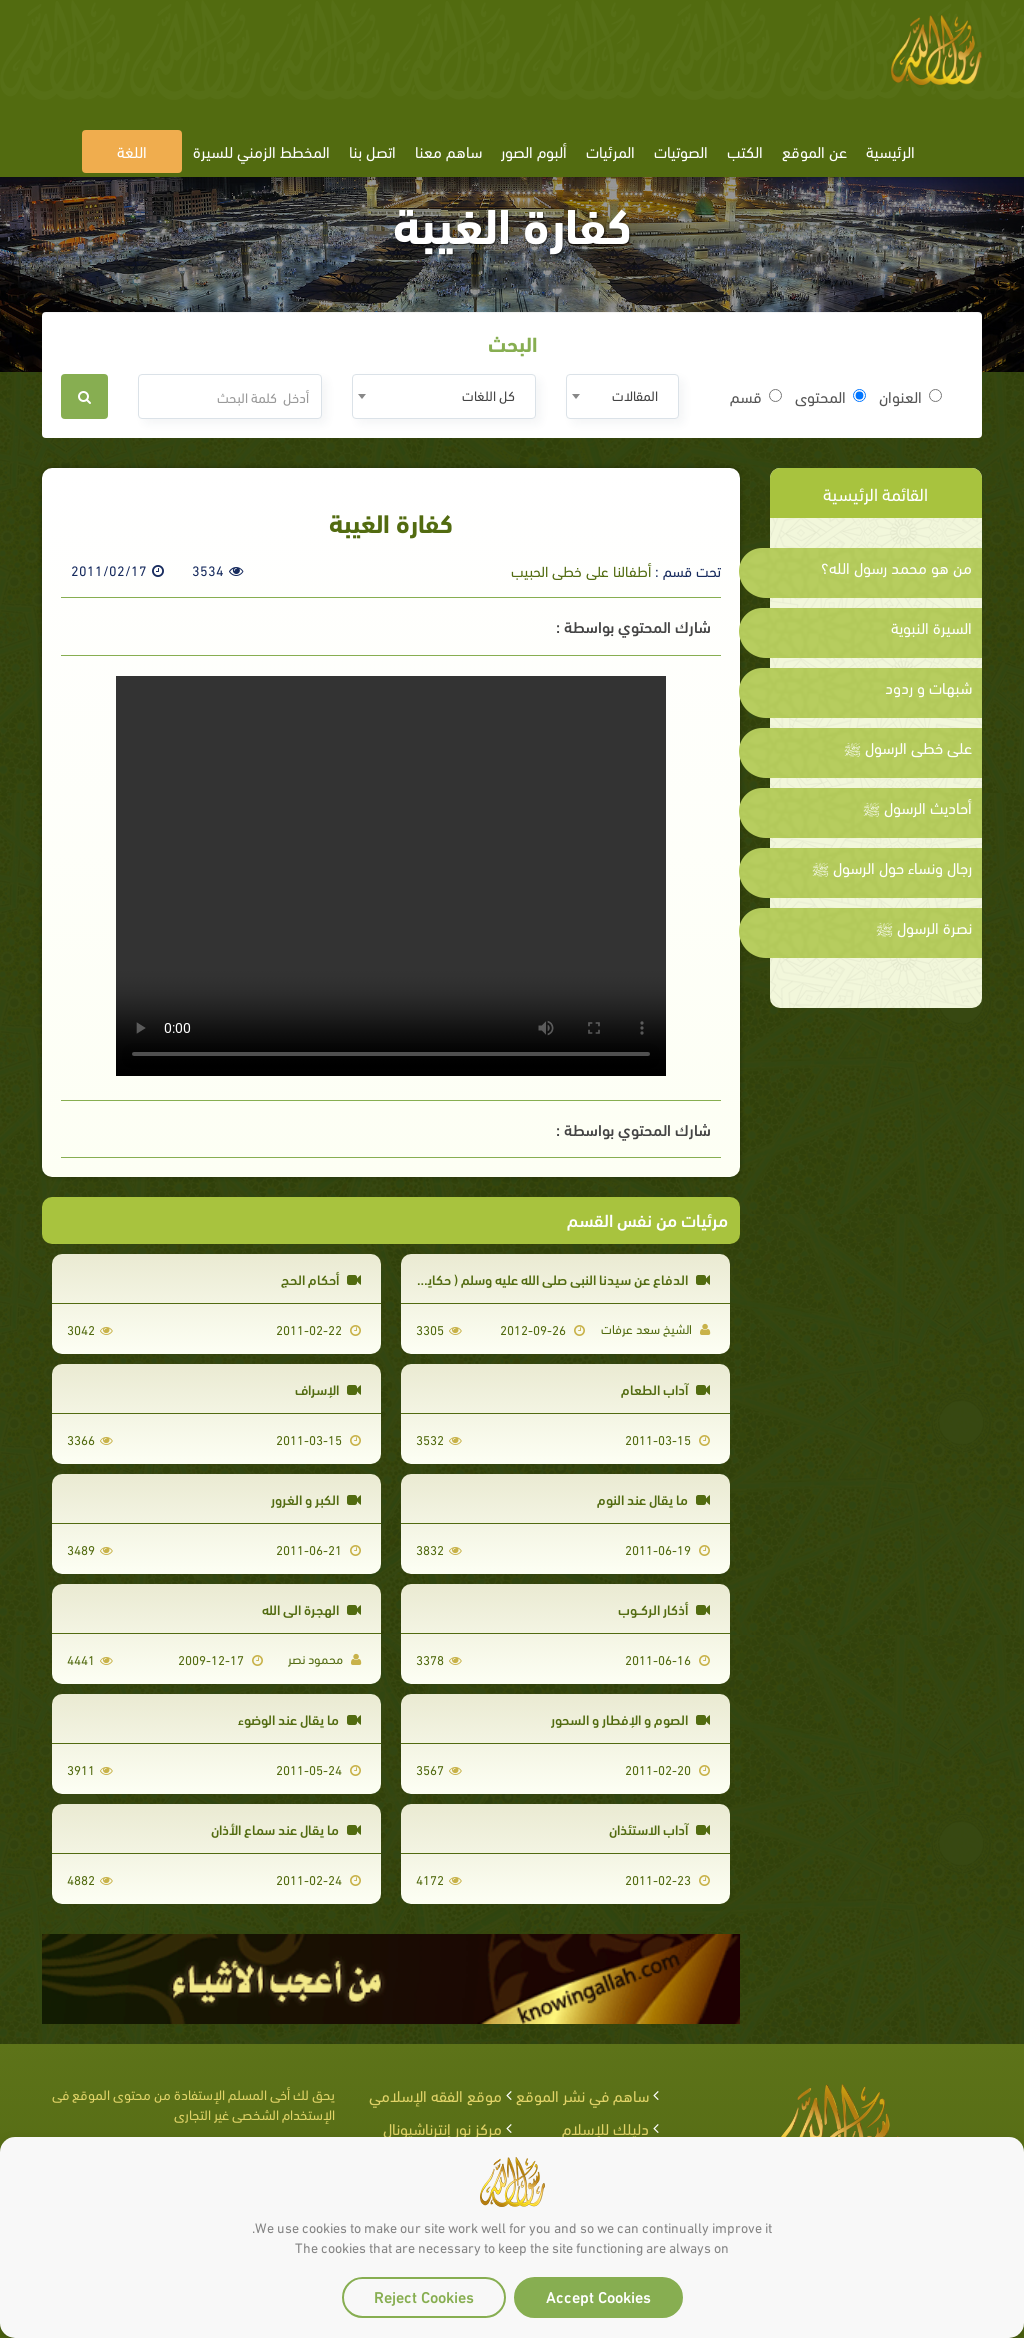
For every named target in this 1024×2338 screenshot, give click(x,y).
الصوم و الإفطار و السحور (630, 1718)
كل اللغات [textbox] (488, 394)
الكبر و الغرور (316, 1498)
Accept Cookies (598, 2295)
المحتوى (830, 396)
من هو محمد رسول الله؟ (896, 567)
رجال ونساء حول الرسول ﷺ (892, 867)
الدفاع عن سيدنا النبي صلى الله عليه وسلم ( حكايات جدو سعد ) (530, 1278)
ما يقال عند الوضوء (299, 1718)
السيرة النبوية (931, 627)
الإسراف (328, 1388)
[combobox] (622, 396)
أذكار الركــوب (664, 1608)
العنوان (910, 396)
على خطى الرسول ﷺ (908, 747)
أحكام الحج (321, 1278)
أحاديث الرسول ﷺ (917, 807)
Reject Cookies (424, 2295)
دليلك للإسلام (605, 2127)
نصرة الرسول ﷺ (924, 927)
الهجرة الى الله (311, 1608)
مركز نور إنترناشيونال (442, 2127)
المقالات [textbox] (635, 394)
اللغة (132, 150)
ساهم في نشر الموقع (582, 2094)
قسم (756, 396)
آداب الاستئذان (659, 1828)
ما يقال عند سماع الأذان (286, 1828)
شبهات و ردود (928, 687)
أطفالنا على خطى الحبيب (581, 570)
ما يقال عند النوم (653, 1498)
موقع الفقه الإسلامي (435, 2094)
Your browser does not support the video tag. (391, 876)
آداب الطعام (665, 1388)
